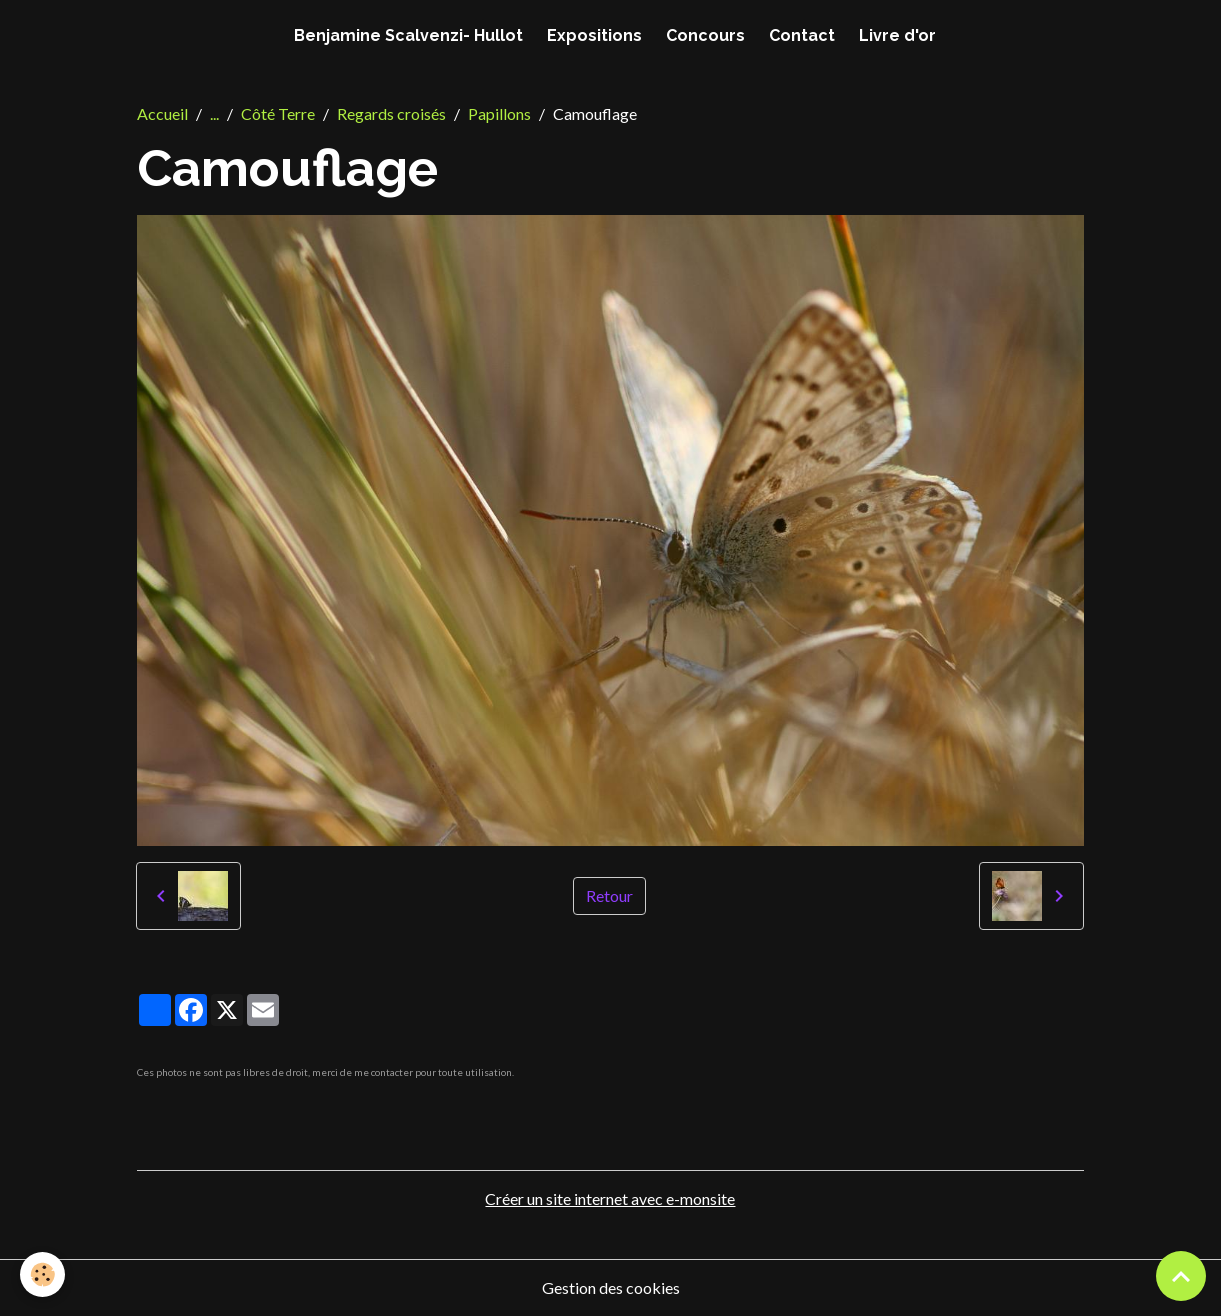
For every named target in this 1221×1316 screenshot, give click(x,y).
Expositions (594, 35)
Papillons (499, 113)
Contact (802, 35)
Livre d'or (897, 35)
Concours (705, 35)
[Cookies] (42, 1274)
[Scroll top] (1181, 1276)
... (214, 113)
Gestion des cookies (611, 1287)
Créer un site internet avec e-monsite (610, 1198)
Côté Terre (278, 113)
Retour (609, 895)
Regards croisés (391, 113)
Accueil (162, 113)
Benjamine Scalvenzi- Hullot (408, 35)
